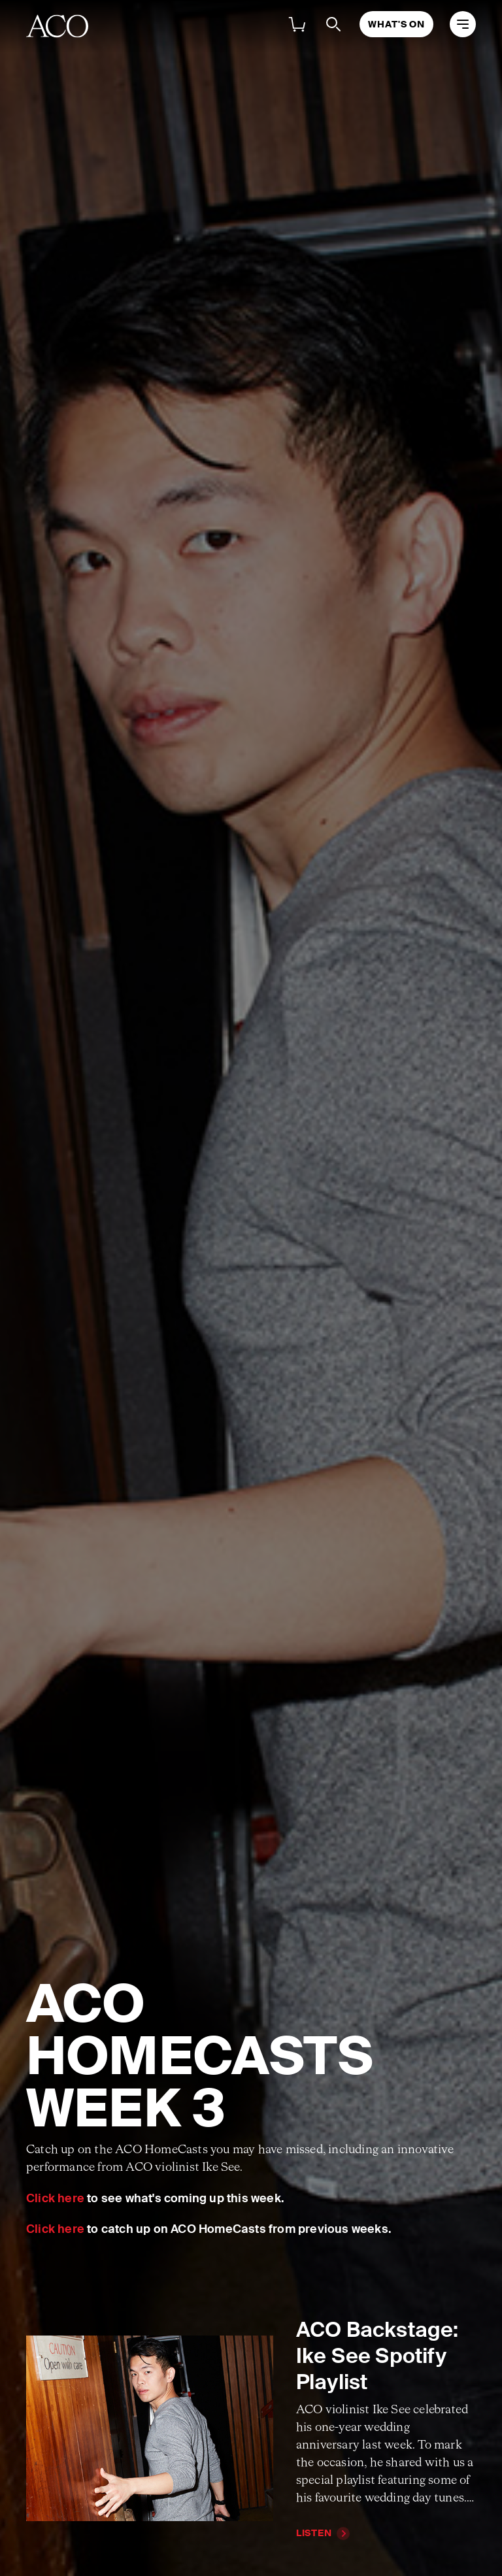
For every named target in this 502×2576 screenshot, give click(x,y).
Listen (314, 2533)
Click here (55, 2198)
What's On (396, 24)
